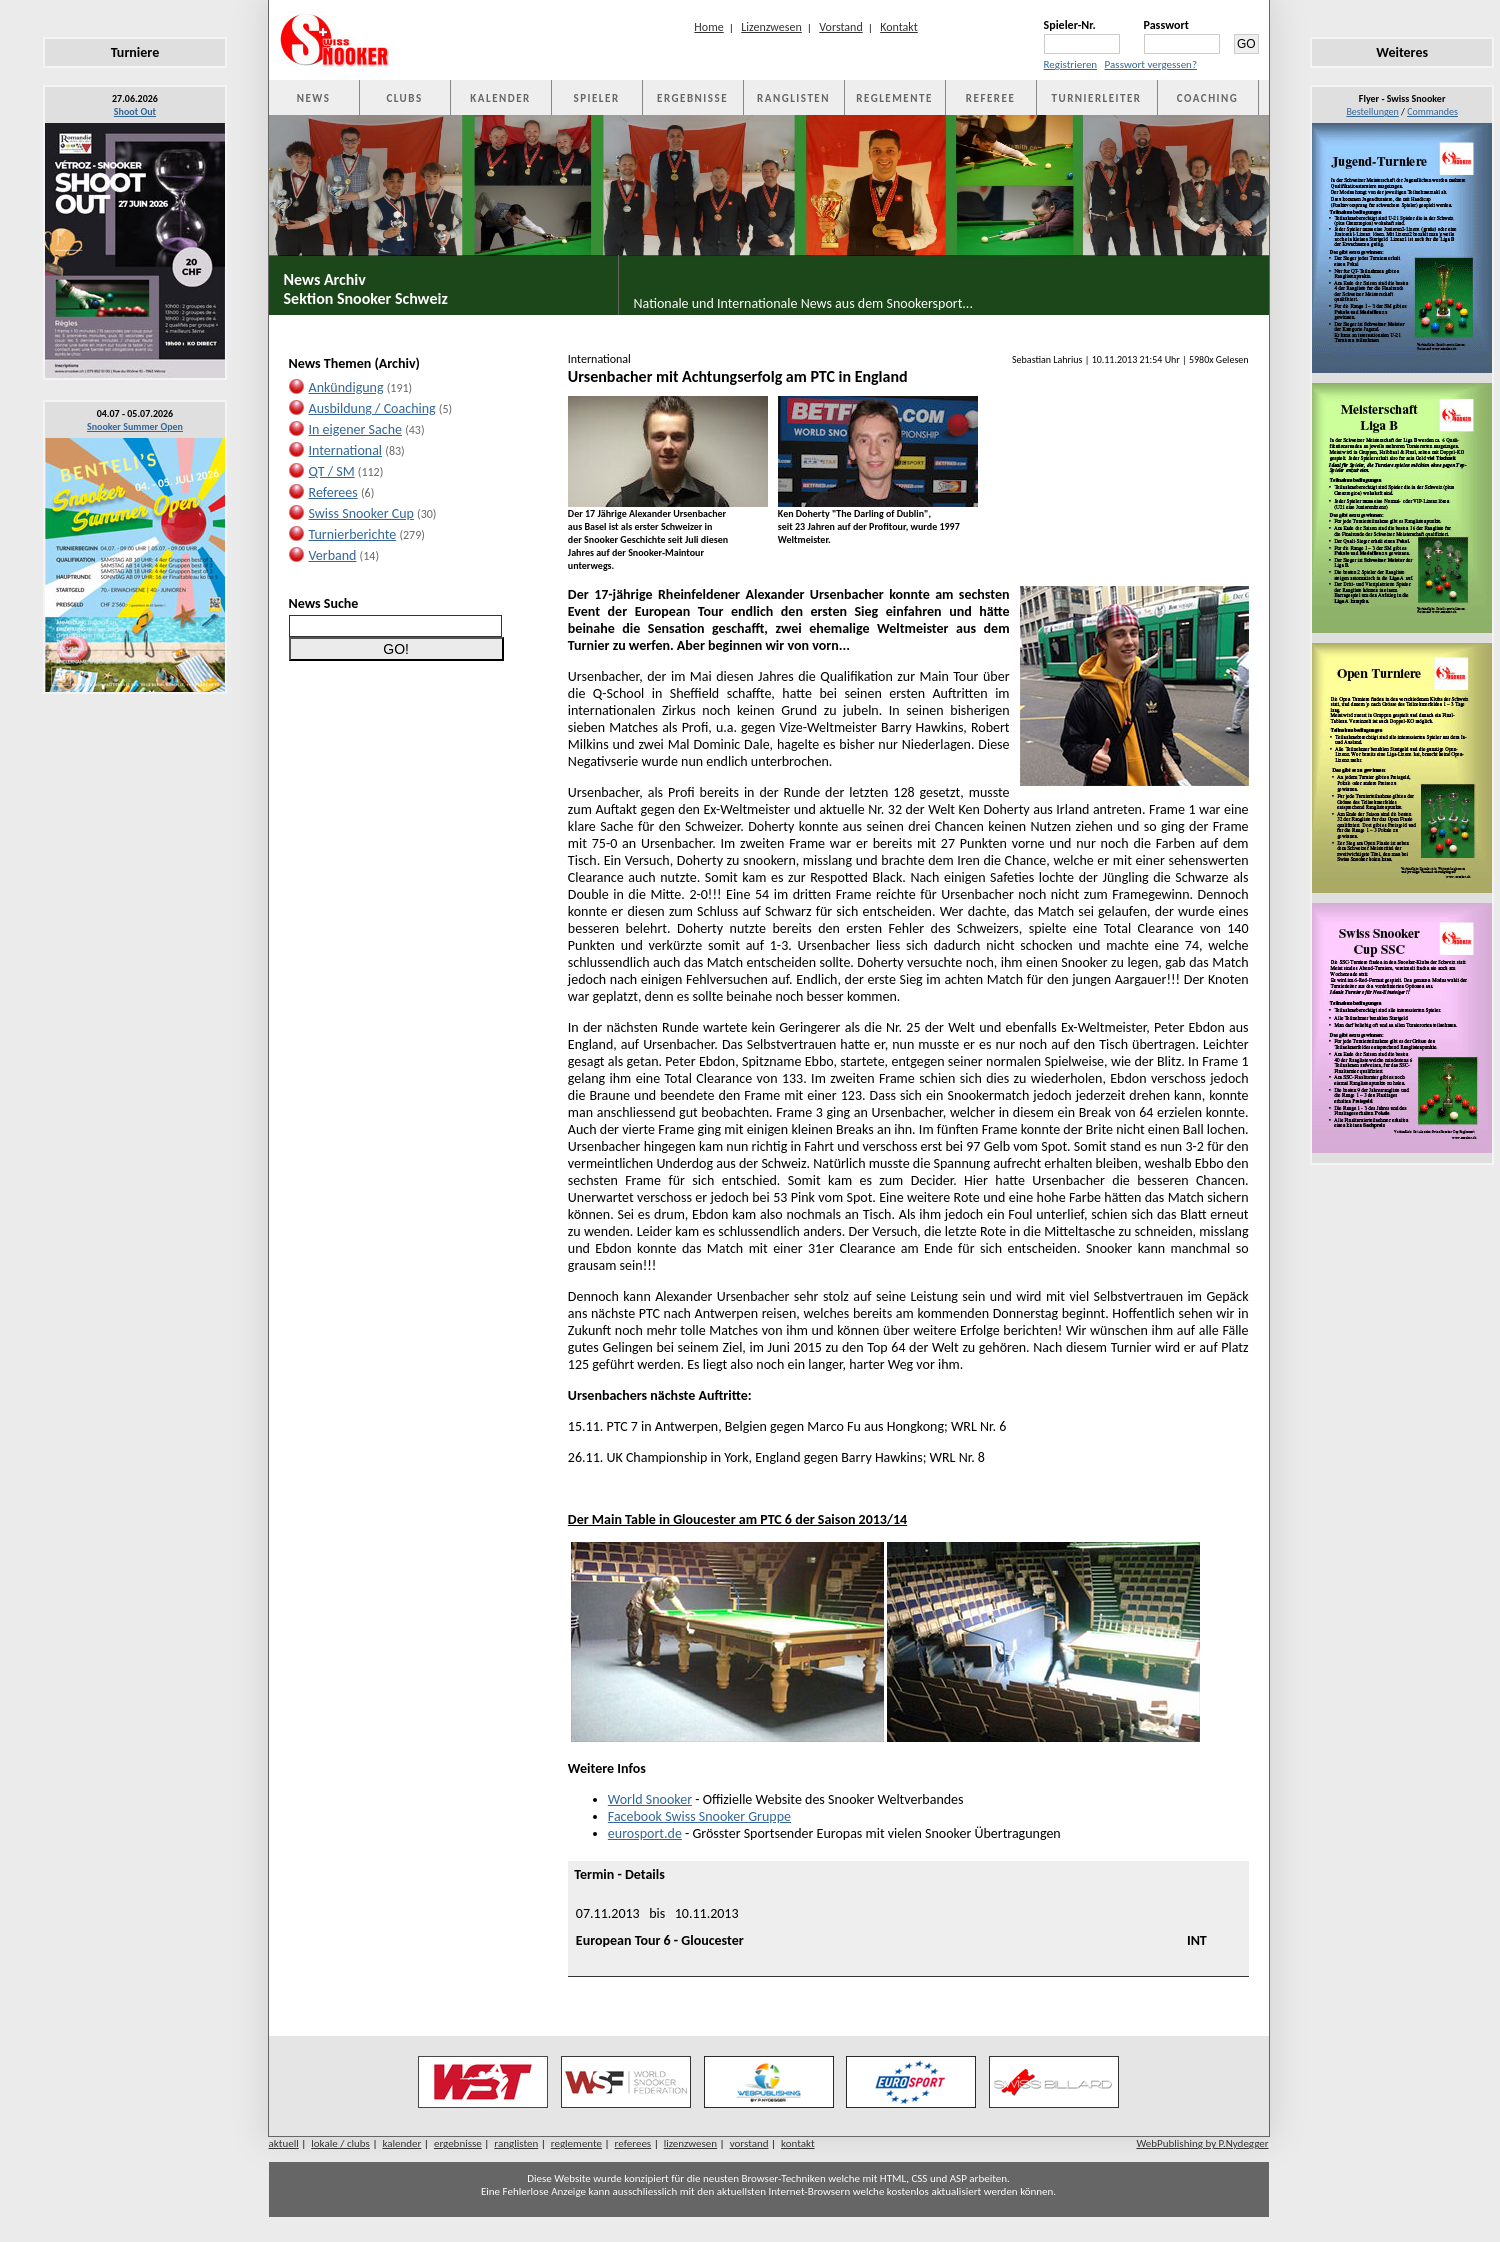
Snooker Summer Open (135, 426)
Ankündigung (346, 387)
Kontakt (899, 27)
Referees (333, 492)
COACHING (1208, 98)
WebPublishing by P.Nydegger (1202, 2143)
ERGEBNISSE (692, 98)
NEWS (314, 98)
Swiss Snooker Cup (361, 513)
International (346, 450)
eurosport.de (645, 1833)
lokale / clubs (340, 2143)
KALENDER (500, 98)
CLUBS (404, 98)
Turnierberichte (353, 534)
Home (708, 27)
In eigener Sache (355, 429)
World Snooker (650, 1799)
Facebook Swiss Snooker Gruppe (699, 1816)
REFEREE (990, 98)
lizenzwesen (690, 2143)
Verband (333, 555)
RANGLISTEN (793, 98)
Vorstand (840, 27)
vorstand (749, 2143)
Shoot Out (135, 111)
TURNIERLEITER (1097, 98)
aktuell (284, 2143)
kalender (401, 2143)
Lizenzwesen (771, 27)
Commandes (1432, 111)
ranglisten (516, 2143)
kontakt (798, 2143)
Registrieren (1071, 64)
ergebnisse (458, 2143)
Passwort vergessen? (1151, 64)
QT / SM (332, 471)
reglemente (576, 2143)
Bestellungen (1372, 111)
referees (633, 2143)
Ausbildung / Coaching (372, 408)
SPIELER (597, 98)
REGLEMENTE (894, 98)
